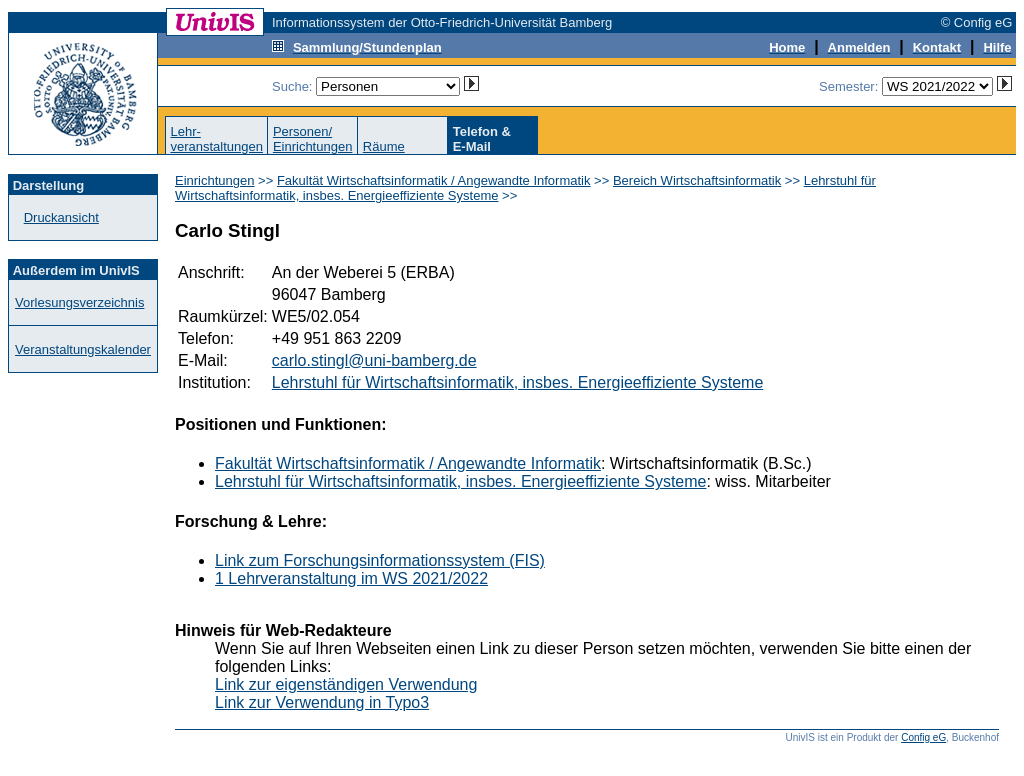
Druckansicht (61, 217)
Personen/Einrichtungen (313, 139)
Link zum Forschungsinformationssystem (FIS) (380, 560)
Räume (384, 146)
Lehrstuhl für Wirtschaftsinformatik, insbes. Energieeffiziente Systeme (517, 382)
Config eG (923, 737)
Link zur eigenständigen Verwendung (346, 684)
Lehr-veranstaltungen (216, 139)
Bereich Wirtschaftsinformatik (697, 180)
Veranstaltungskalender (83, 349)
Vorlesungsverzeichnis (79, 302)
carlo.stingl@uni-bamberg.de (374, 360)
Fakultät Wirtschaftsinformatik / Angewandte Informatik (434, 180)
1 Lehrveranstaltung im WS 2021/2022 (351, 578)
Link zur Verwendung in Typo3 (322, 702)
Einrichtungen (215, 180)
